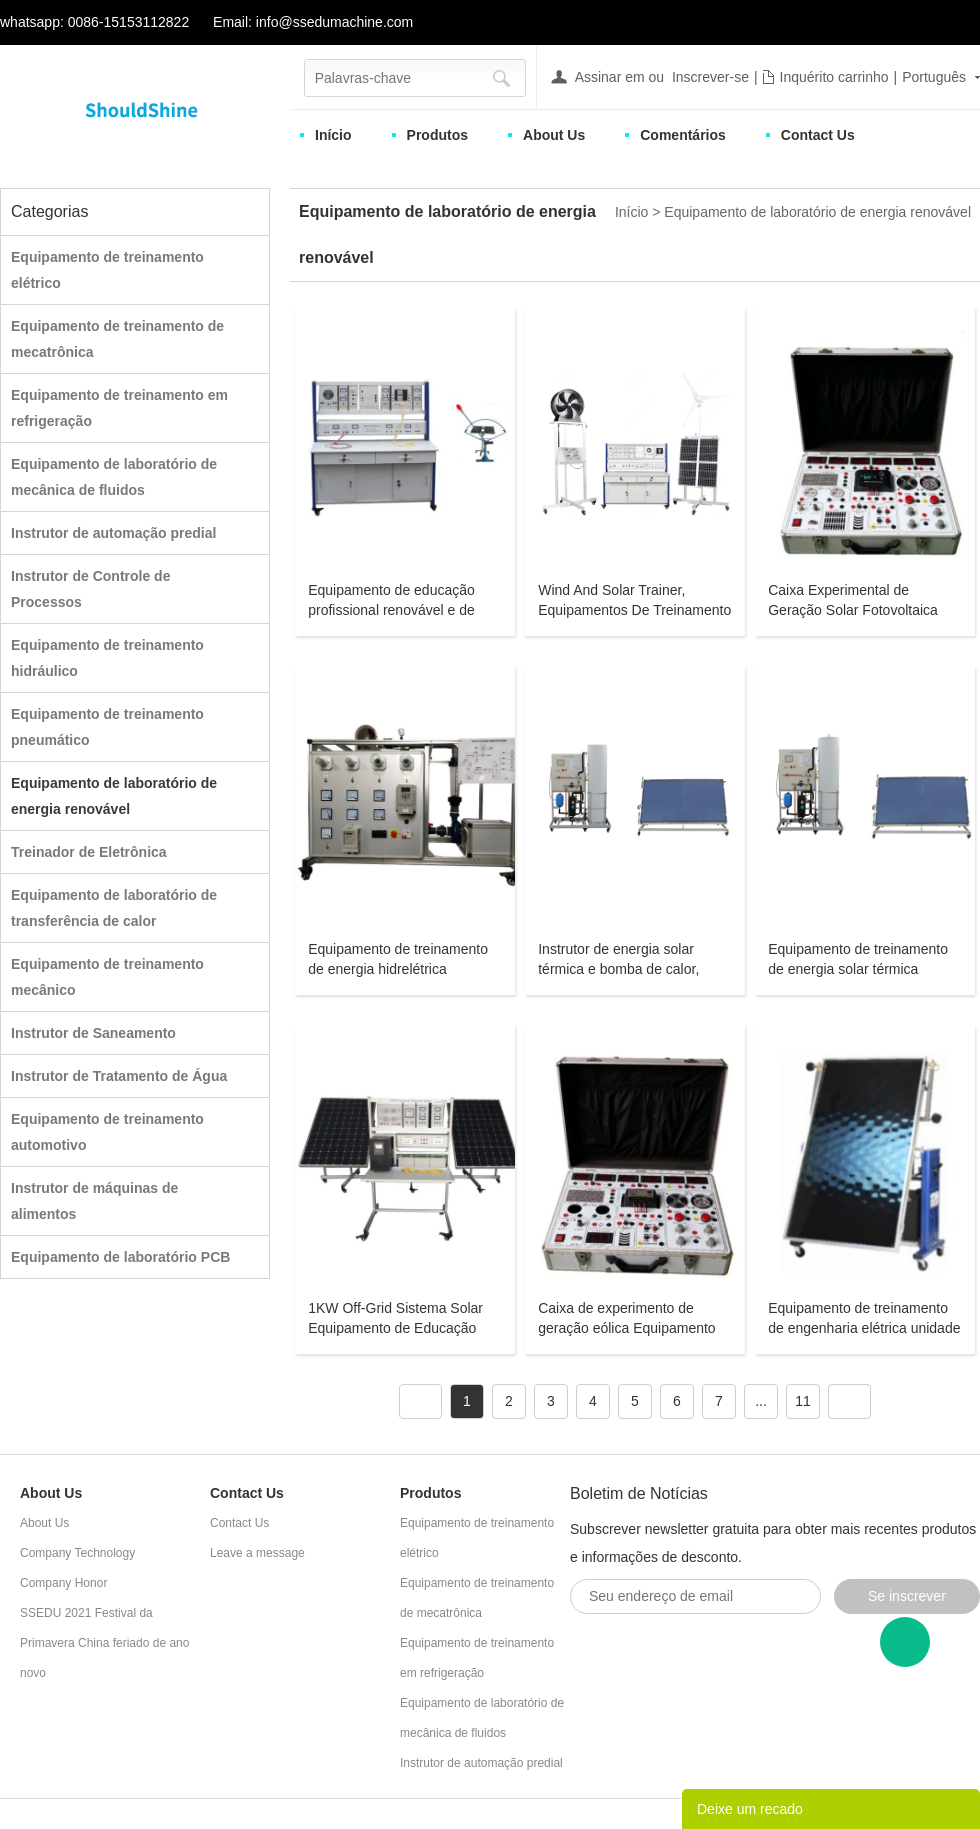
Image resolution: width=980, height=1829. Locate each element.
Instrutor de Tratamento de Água (119, 1076)
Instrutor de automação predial (113, 533)
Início (333, 135)
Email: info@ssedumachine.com (313, 22)
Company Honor (63, 1583)
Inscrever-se (710, 77)
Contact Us (818, 135)
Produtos (437, 135)
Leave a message (257, 1553)
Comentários (683, 135)
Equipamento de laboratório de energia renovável (817, 212)
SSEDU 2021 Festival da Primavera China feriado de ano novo (104, 1643)
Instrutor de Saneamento (93, 1033)
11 (803, 1401)
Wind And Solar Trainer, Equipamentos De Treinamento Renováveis (634, 610)
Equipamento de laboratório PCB (120, 1257)
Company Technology (77, 1553)
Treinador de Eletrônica (89, 852)
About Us (554, 135)
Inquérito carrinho (834, 77)
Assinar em (610, 77)
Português (934, 77)
